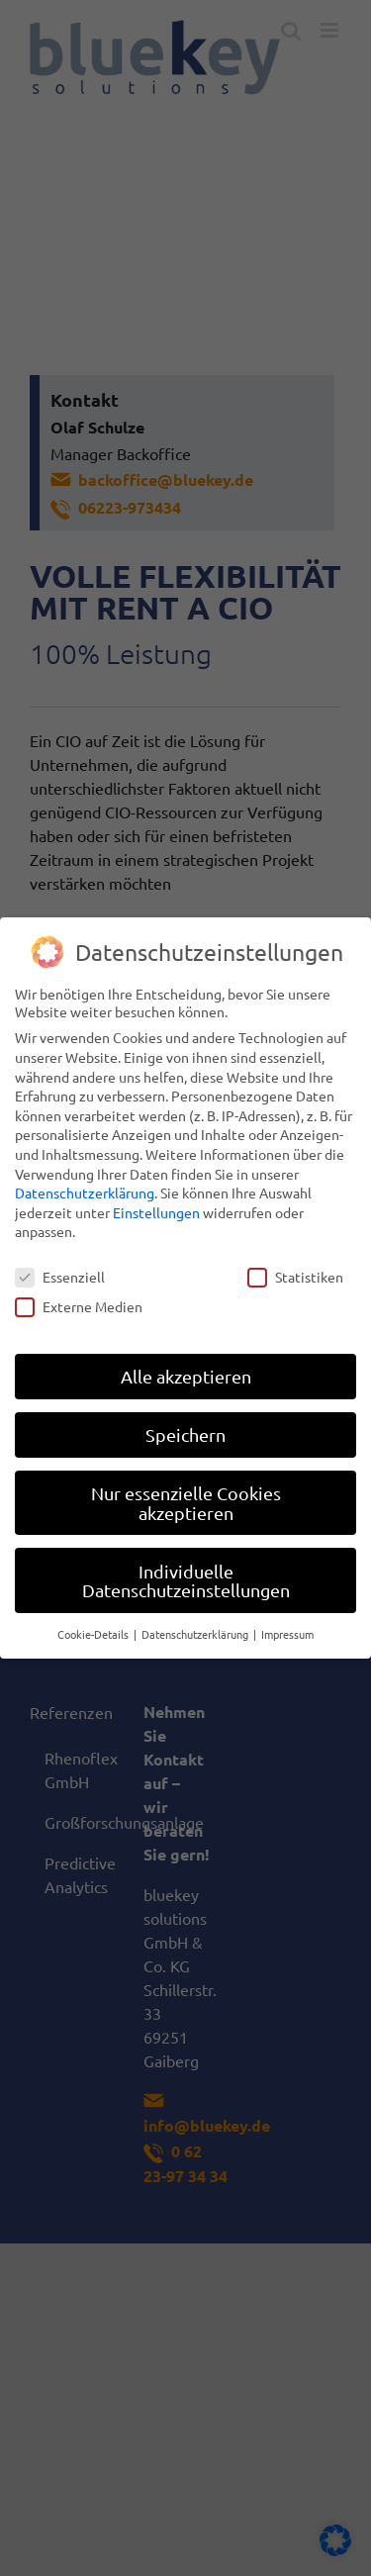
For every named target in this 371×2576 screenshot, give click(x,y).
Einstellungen (156, 1211)
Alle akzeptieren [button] (186, 1375)
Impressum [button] (287, 1633)
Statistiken (295, 1276)
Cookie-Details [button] (94, 1633)
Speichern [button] (185, 1433)
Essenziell (60, 1276)
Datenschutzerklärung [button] (196, 1633)
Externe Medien (78, 1305)
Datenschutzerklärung (84, 1191)
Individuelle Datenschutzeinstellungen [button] (186, 1580)
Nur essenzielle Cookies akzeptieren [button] (186, 1501)
